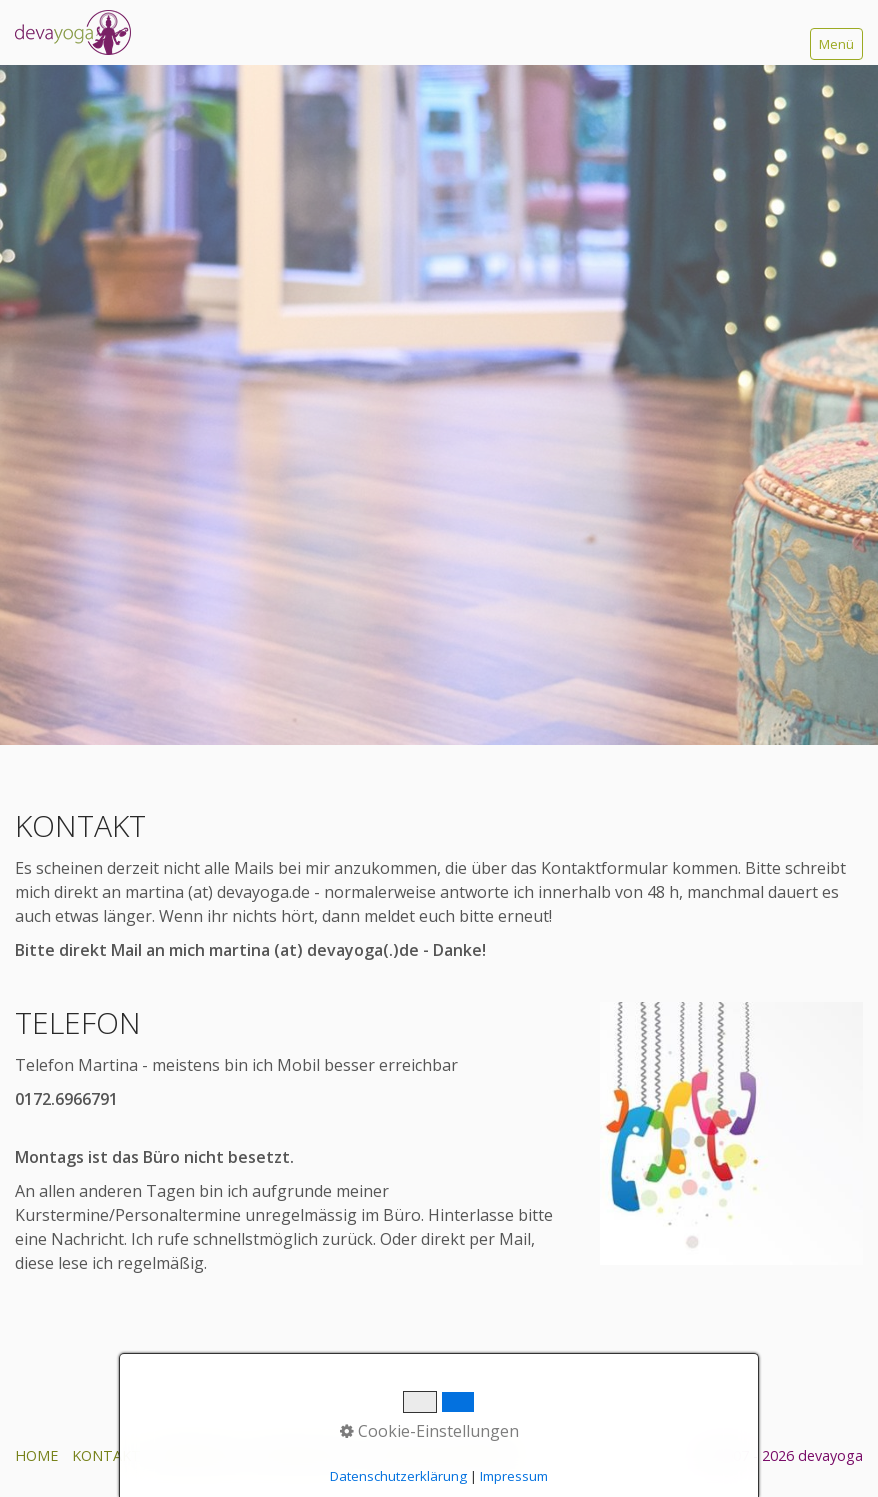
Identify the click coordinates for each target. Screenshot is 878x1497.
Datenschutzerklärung (398, 1476)
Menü (836, 44)
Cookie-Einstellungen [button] (429, 1431)
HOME (36, 1455)
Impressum (514, 1476)
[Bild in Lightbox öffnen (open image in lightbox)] (731, 1133)
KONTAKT (106, 1455)
